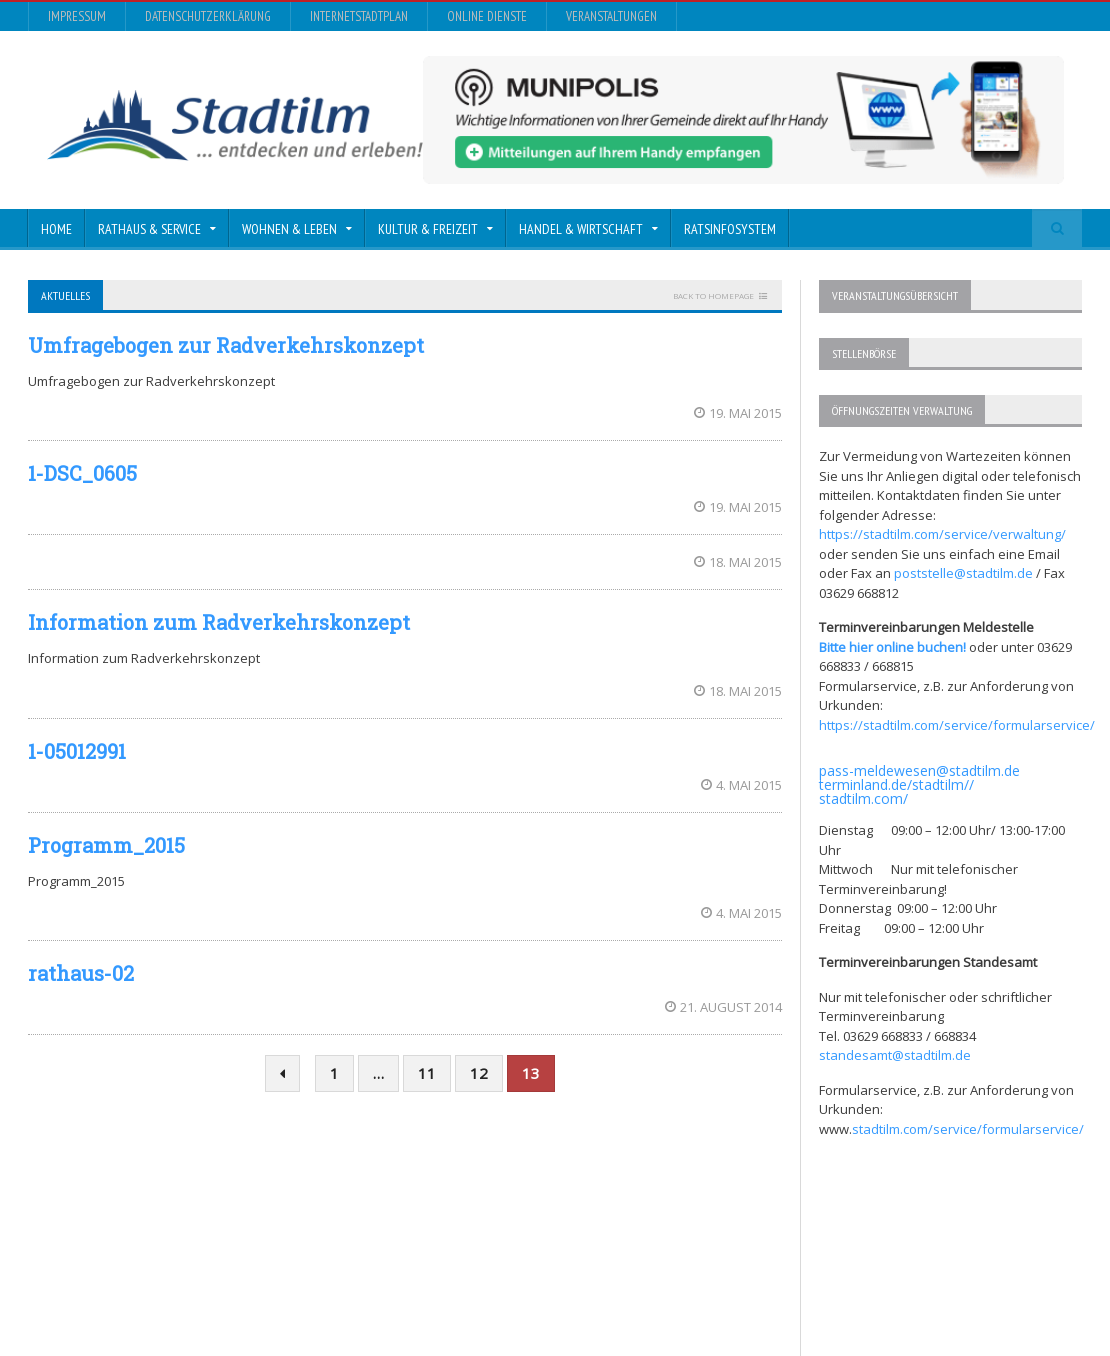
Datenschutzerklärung (208, 16)
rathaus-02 (81, 973)
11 (427, 1073)
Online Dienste (487, 16)
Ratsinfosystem (730, 229)
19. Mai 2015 (738, 413)
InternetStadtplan (359, 16)
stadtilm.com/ (863, 798)
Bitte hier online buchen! (892, 647)
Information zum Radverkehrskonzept (219, 622)
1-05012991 (77, 751)
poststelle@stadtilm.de (963, 573)
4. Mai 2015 (741, 785)
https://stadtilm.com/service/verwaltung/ (942, 534)
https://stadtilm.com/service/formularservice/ (957, 725)
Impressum (77, 16)
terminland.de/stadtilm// (896, 784)
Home (56, 229)
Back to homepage (713, 295)
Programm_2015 (106, 845)
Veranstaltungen (611, 16)
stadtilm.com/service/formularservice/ (968, 1129)
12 (479, 1073)
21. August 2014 (723, 1007)
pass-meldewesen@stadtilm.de (919, 770)
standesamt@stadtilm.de (895, 1055)
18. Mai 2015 (738, 562)
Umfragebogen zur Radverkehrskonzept (226, 345)
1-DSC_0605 (82, 473)
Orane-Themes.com (431, 1286)
